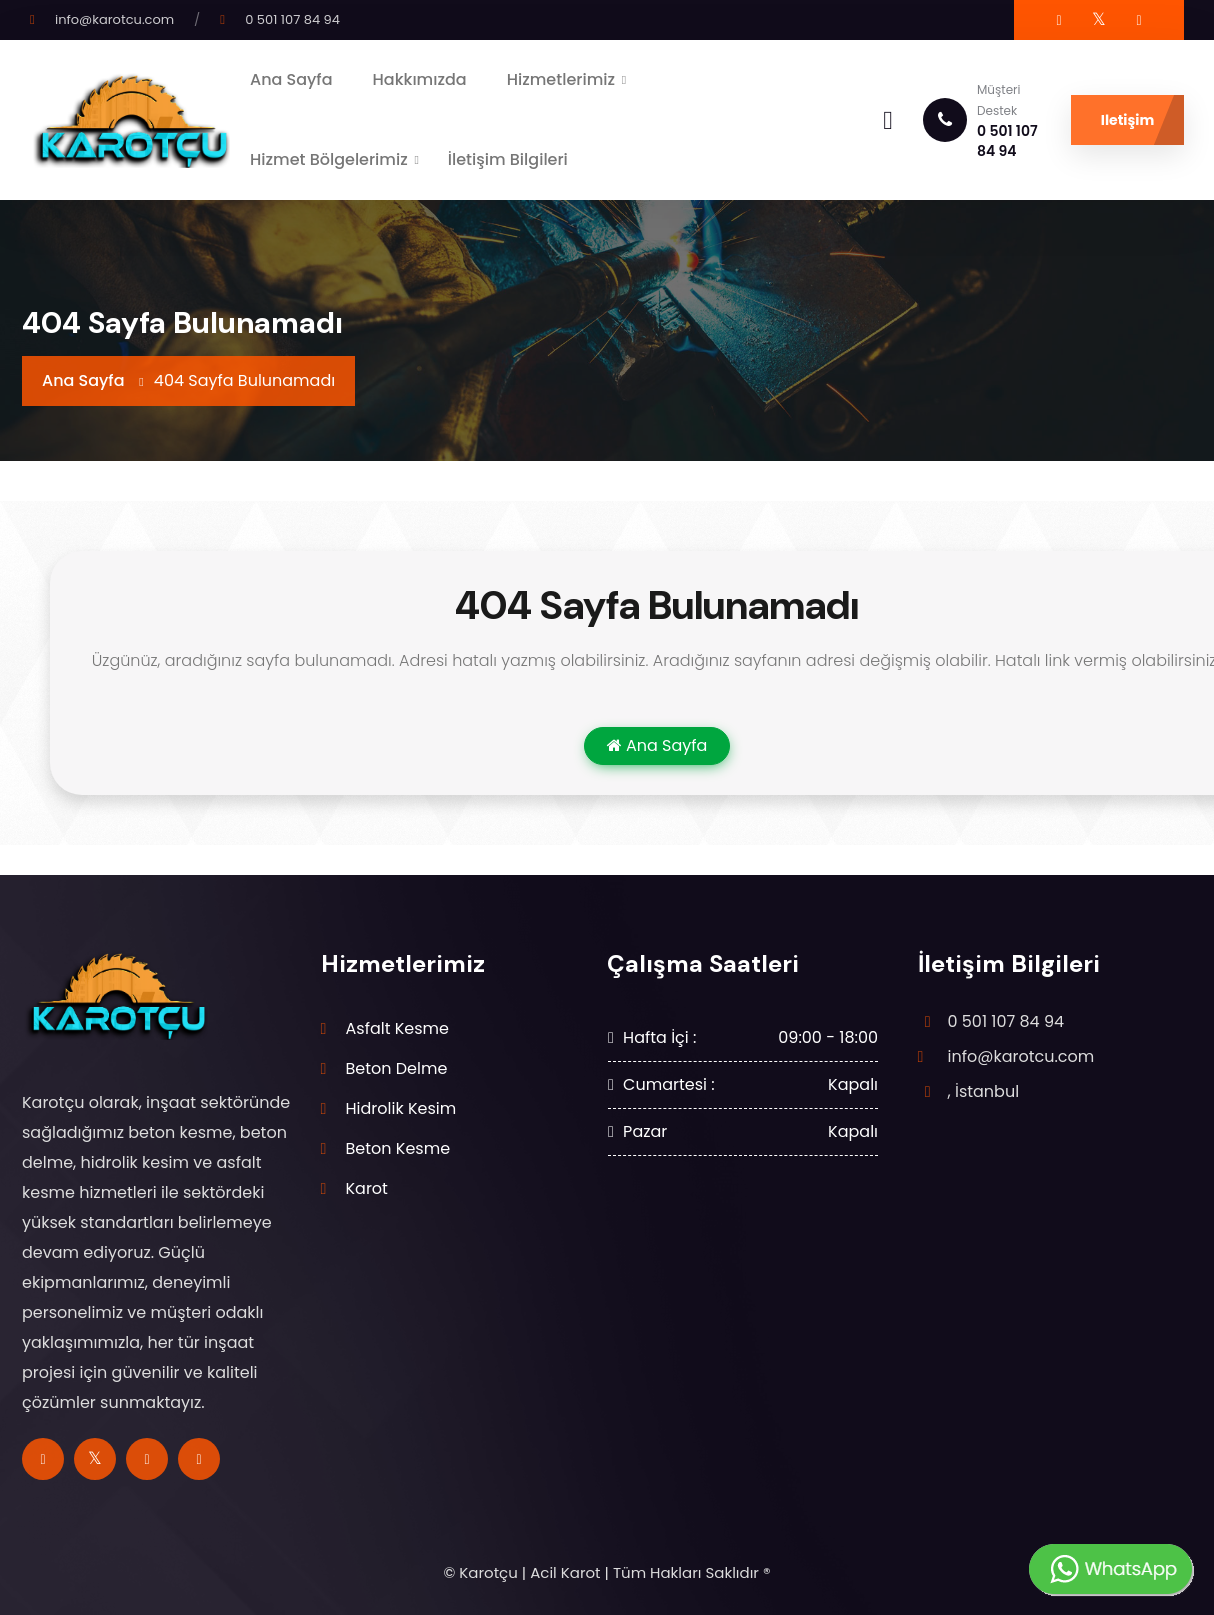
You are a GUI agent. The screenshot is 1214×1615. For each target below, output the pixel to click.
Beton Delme (397, 1068)
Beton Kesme (398, 1148)
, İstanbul (984, 1091)
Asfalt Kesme (398, 1028)
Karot (367, 1188)
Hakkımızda (420, 79)
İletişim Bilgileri (508, 159)
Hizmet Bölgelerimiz (329, 159)
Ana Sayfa (291, 79)
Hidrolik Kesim (401, 1108)
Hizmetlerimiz (561, 79)
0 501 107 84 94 (292, 19)
